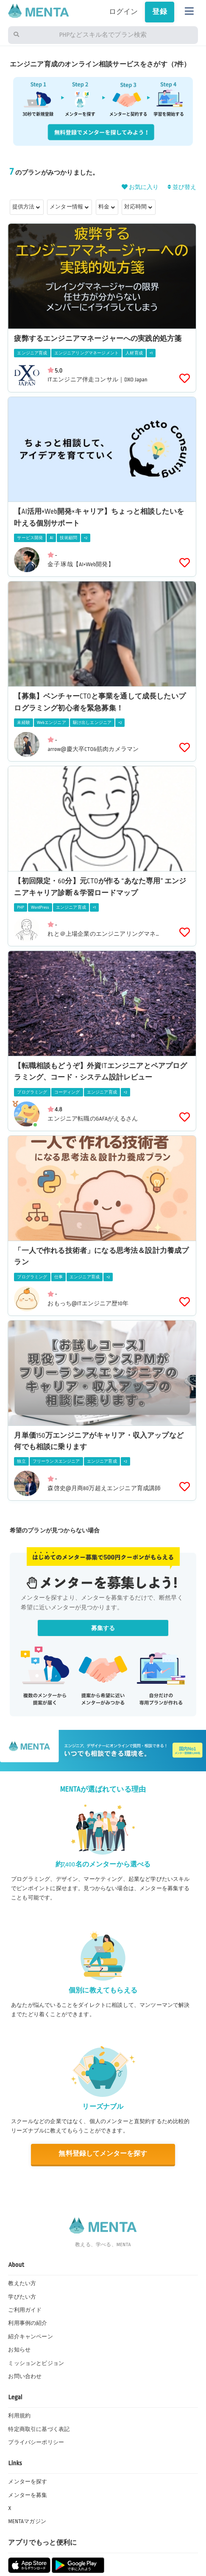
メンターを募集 (27, 2495)
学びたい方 (22, 2297)
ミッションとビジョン (36, 2363)
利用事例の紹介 (27, 2323)
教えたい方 (22, 2283)
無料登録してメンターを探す (103, 2153)
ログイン (123, 12)
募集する (103, 1628)
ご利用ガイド (25, 2310)
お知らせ (19, 2350)
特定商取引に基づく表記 (39, 2429)
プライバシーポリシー (36, 2442)
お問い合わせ (25, 2376)
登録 (159, 12)
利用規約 (19, 2416)
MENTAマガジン (27, 2521)
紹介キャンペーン (30, 2337)
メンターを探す (27, 2482)
